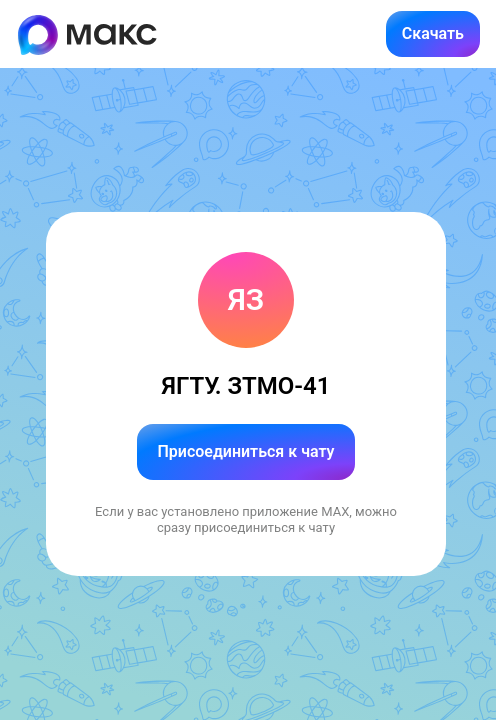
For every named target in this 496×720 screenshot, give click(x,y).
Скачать (433, 33)
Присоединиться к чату (245, 451)
